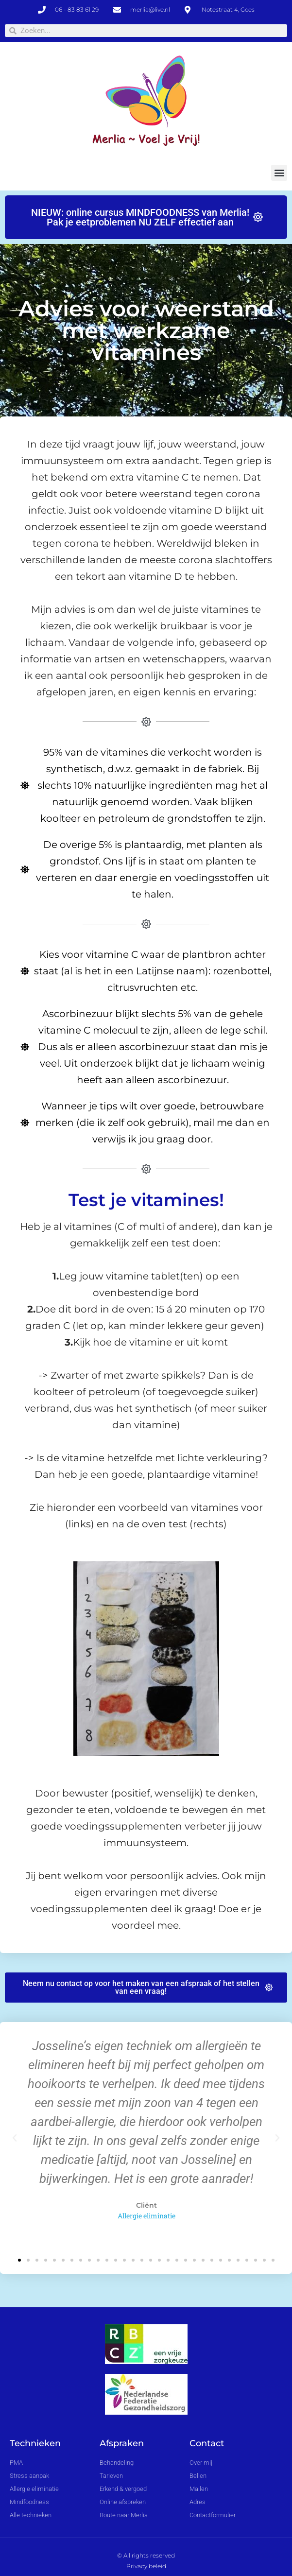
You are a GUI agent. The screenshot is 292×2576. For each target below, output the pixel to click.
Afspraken (122, 2443)
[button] (279, 173)
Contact (206, 2443)
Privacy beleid (146, 2566)
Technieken (35, 2443)
